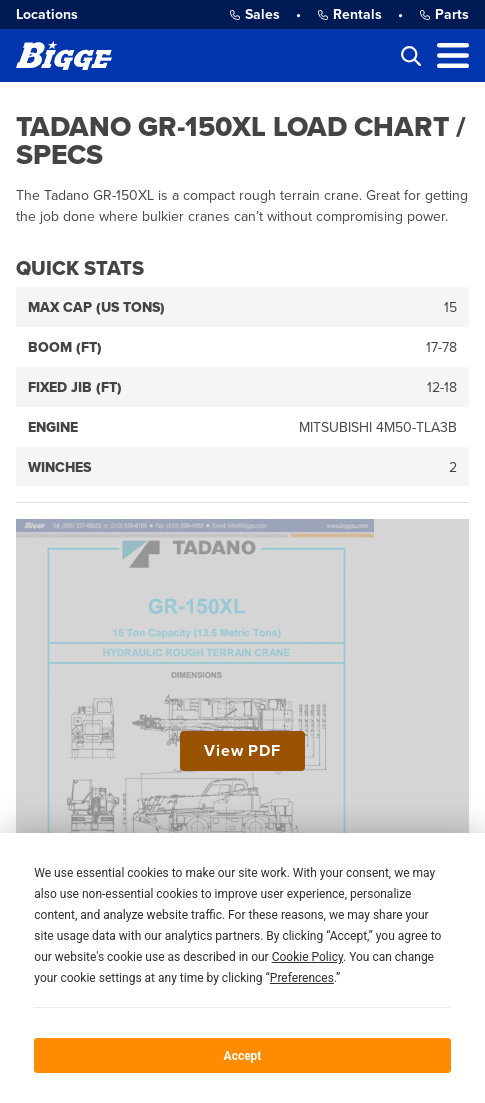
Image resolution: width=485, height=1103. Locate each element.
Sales (254, 14)
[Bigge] (64, 55)
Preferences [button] (302, 978)
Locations (47, 14)
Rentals (349, 14)
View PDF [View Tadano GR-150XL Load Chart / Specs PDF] (242, 751)
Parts (444, 14)
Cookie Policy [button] (307, 957)
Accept (243, 1056)
